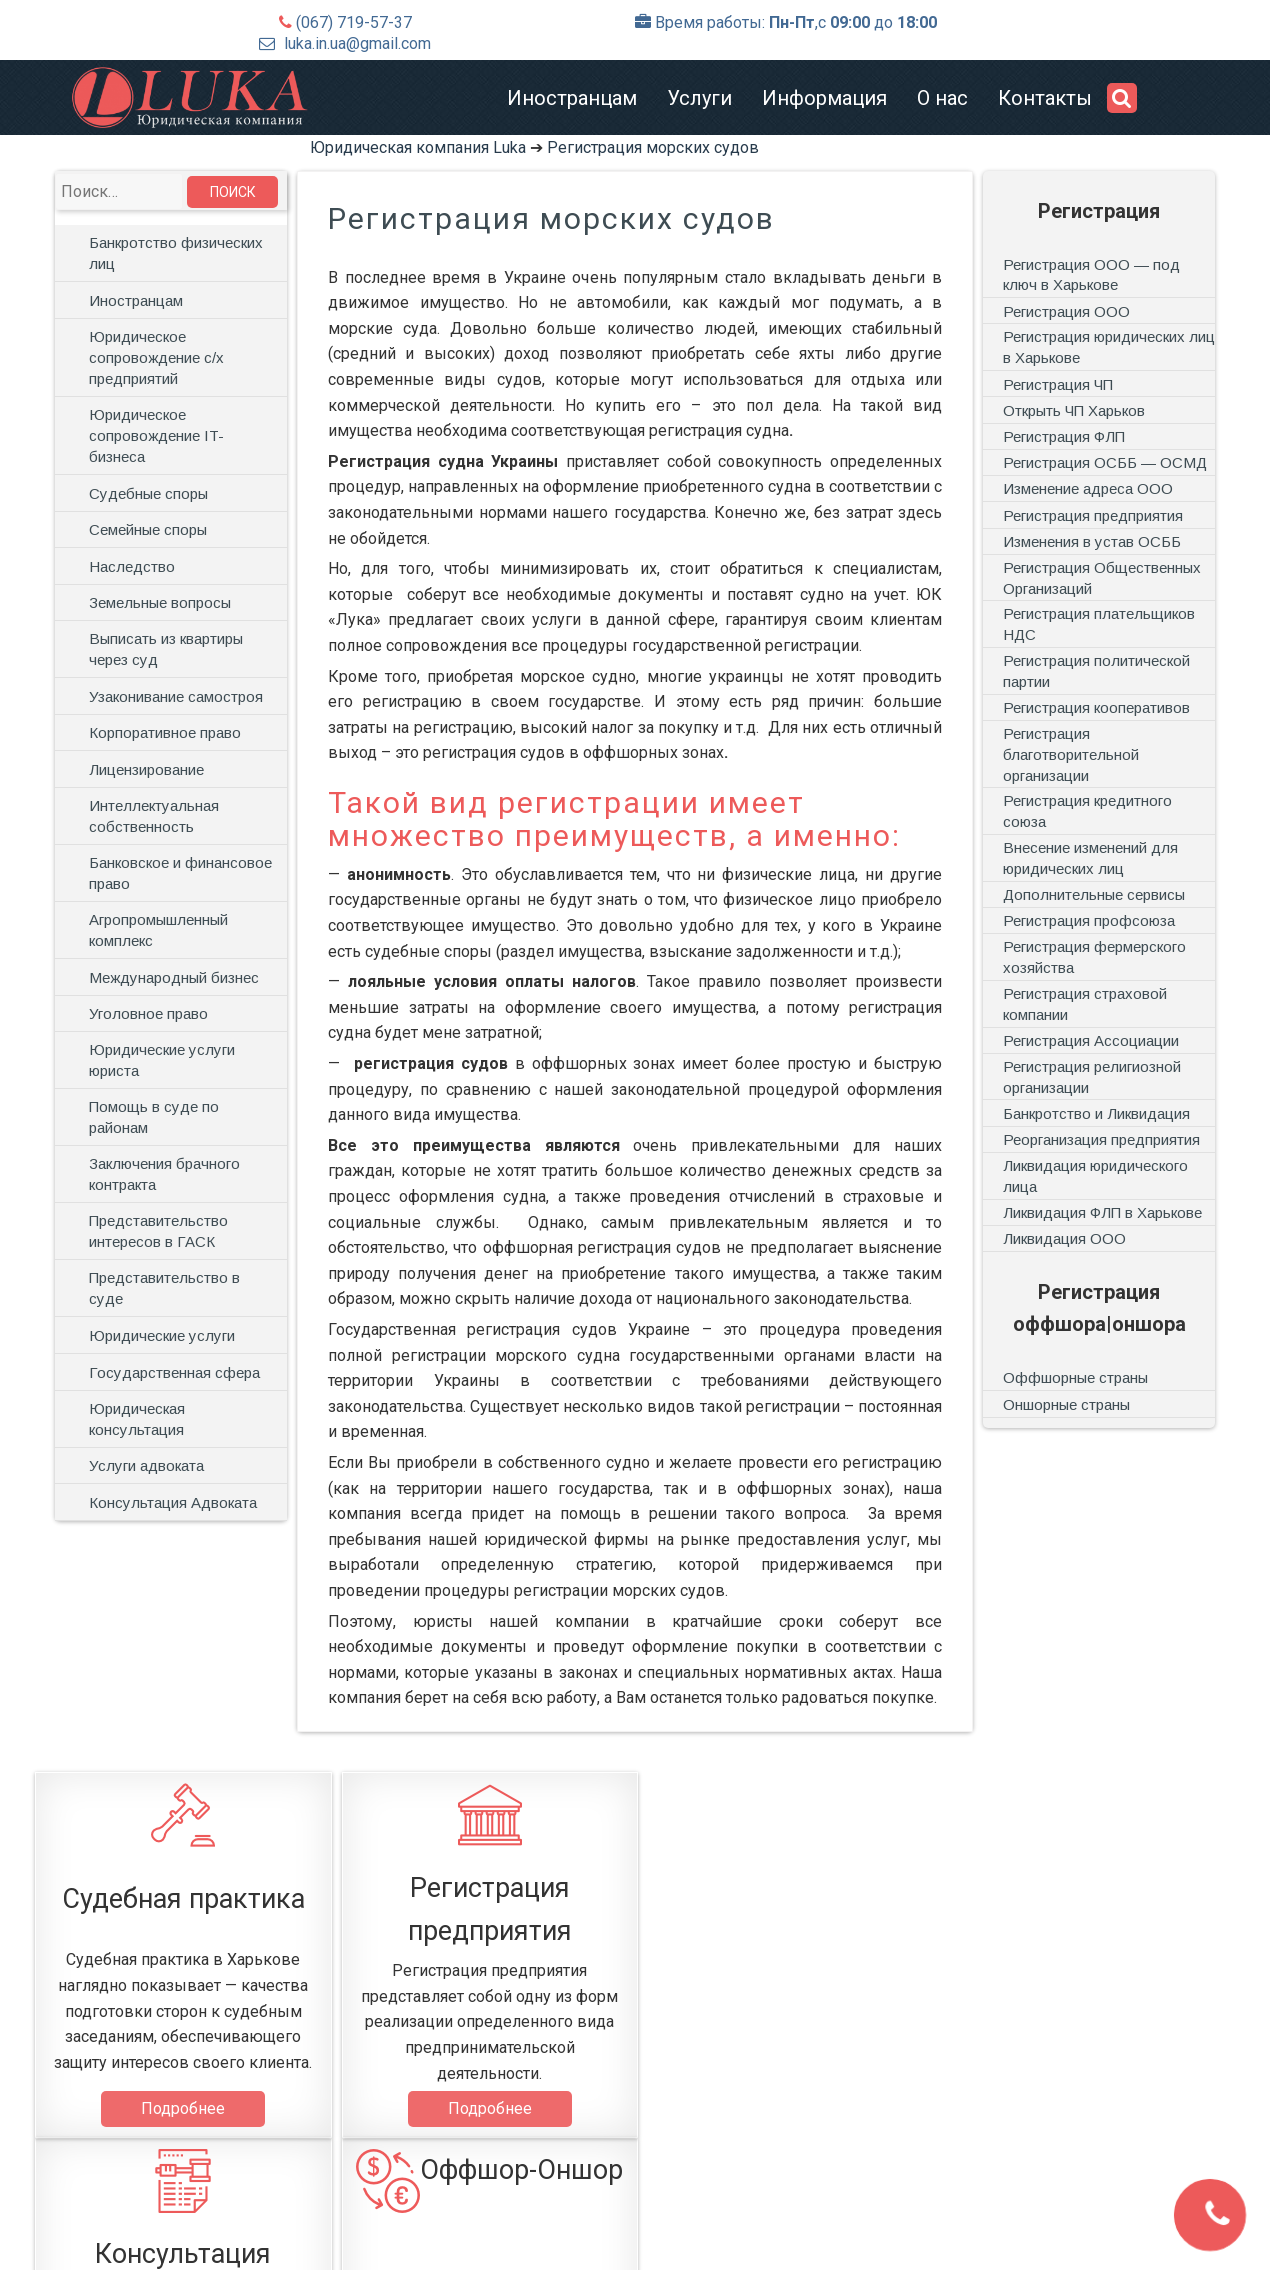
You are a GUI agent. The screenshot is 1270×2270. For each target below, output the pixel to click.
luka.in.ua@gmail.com (357, 43)
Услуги (699, 98)
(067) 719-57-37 (354, 22)
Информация (824, 98)
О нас (942, 98)
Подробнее (180, 2108)
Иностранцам (572, 98)
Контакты (1045, 98)
